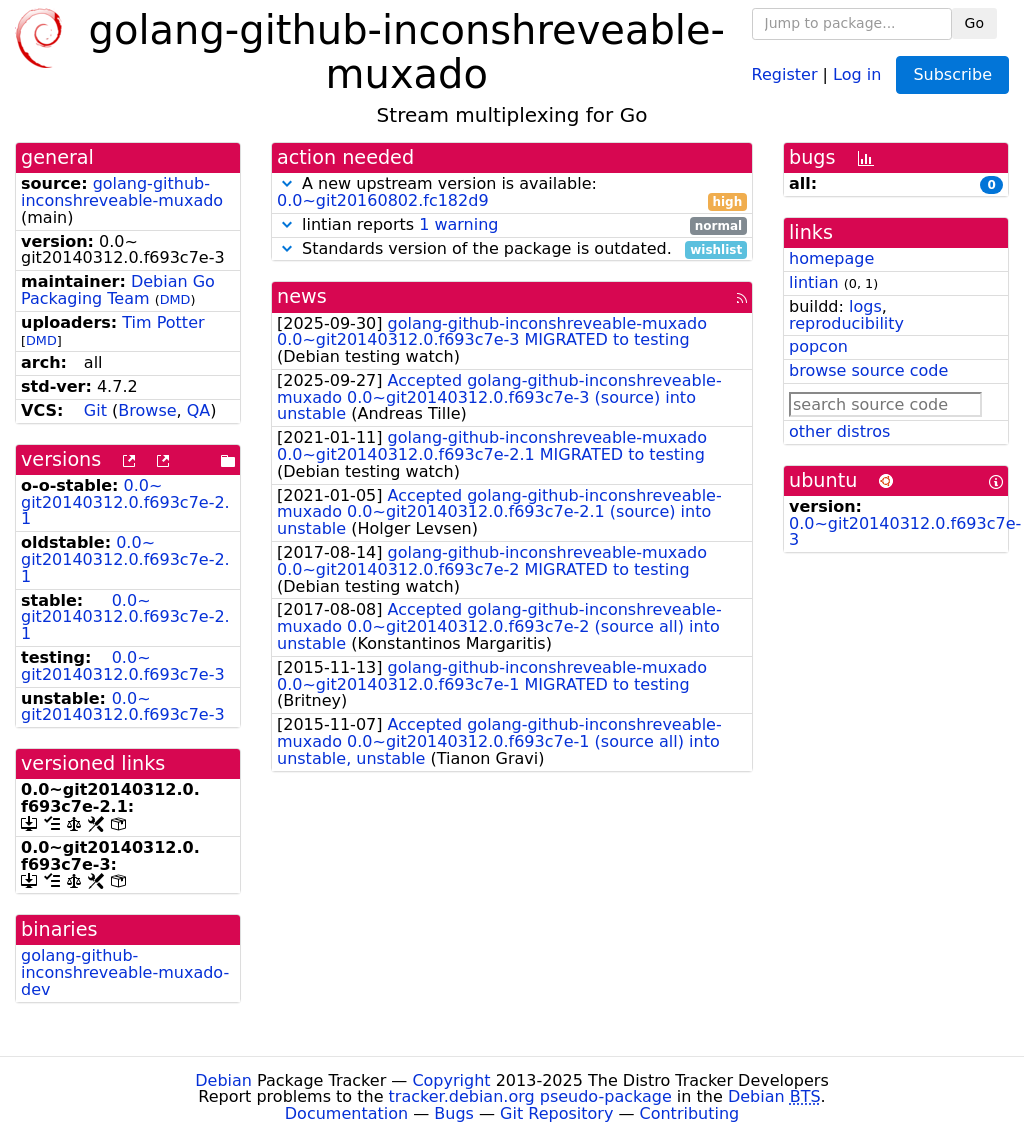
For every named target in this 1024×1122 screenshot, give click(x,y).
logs (865, 306)
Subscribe (952, 74)
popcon (818, 346)
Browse (147, 410)
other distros (839, 431)
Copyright (451, 1080)
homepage (831, 258)
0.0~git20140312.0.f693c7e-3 (123, 666)
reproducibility (846, 323)
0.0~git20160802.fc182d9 (383, 200)
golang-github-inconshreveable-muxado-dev (125, 972)
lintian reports (512, 225)
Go (974, 23)
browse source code (868, 370)
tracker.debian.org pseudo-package (530, 1096)
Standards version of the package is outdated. (512, 249)
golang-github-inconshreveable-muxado (122, 192)
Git (95, 410)
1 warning (458, 224)
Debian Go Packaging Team (118, 290)
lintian (814, 282)
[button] (287, 183)
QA (199, 410)
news (302, 296)
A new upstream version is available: (512, 193)
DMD (175, 299)
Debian (223, 1080)
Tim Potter (163, 322)
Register (785, 73)
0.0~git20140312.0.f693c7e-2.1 (125, 502)
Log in (857, 73)
